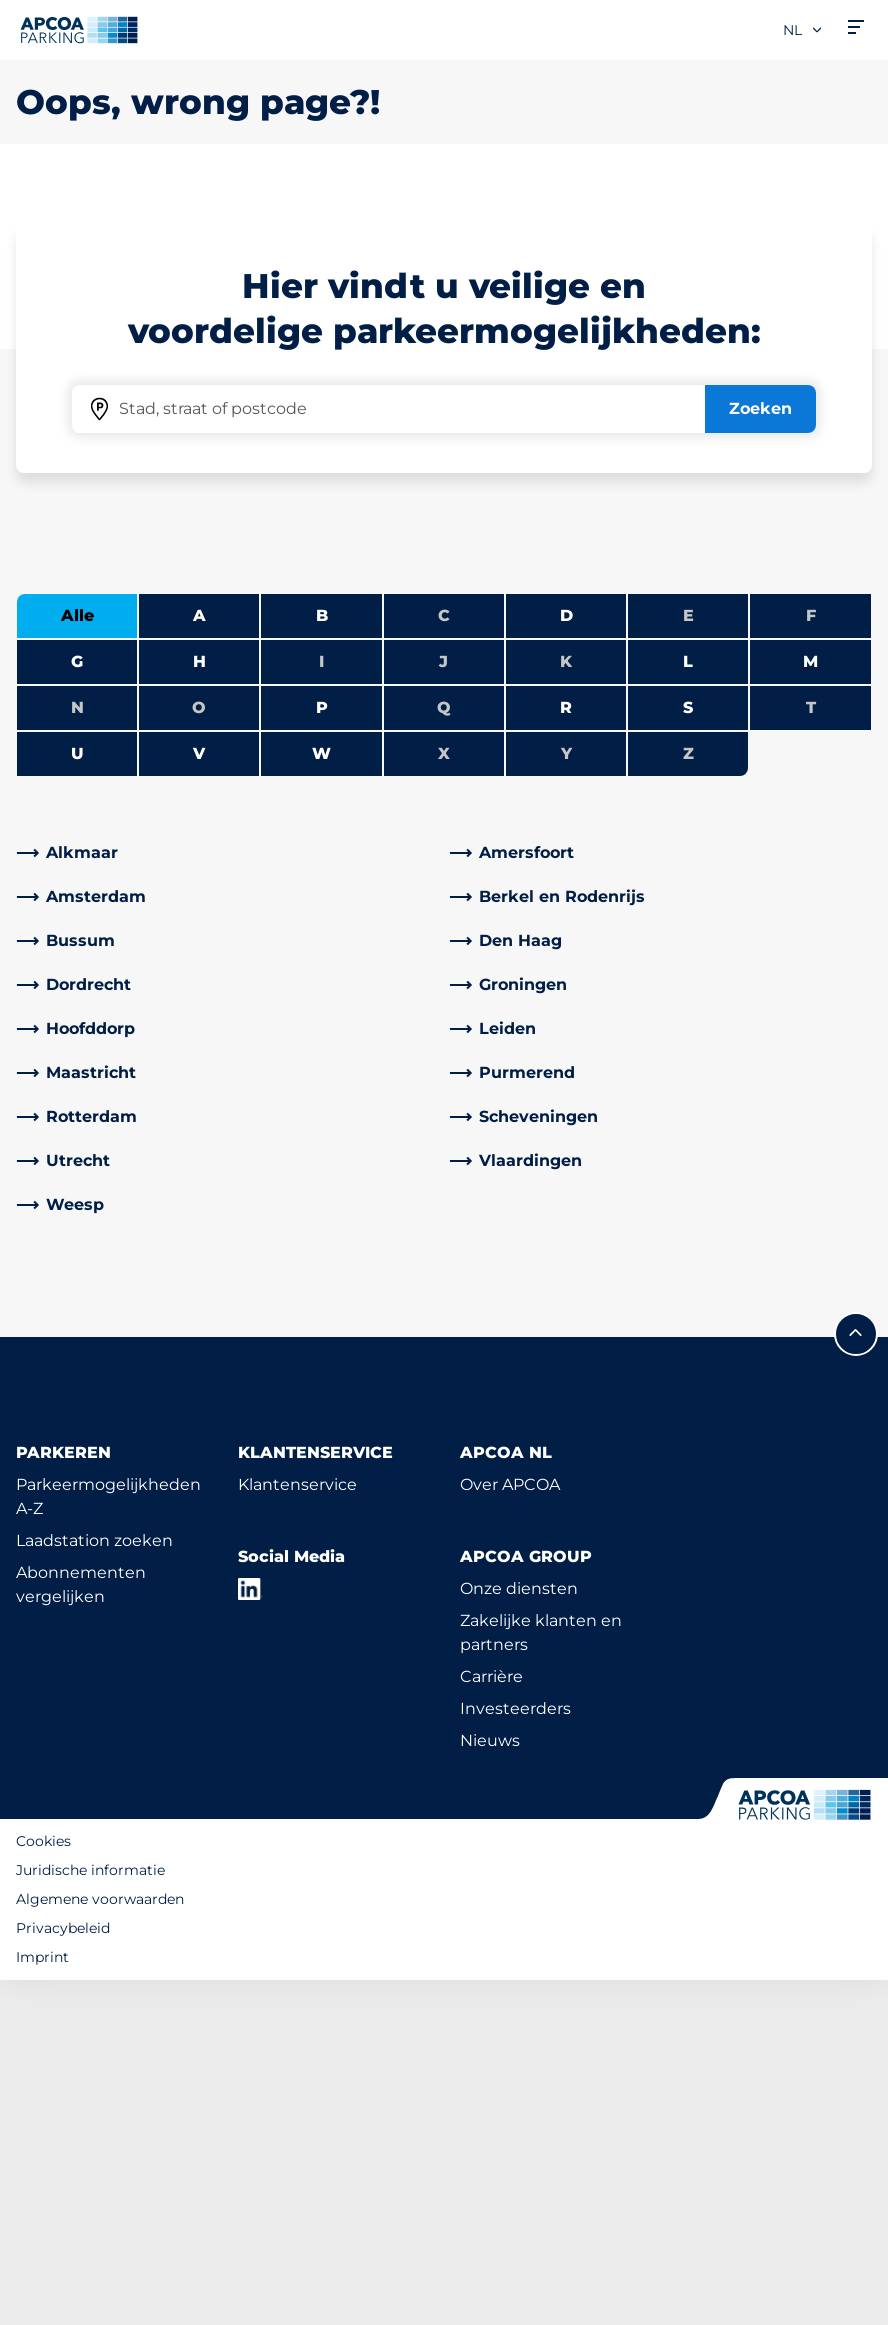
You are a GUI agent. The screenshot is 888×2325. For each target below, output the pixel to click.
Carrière (491, 2021)
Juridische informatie (90, 2215)
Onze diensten (519, 1933)
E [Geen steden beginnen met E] (688, 960)
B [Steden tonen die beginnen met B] (322, 960)
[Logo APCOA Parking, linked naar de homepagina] (79, 30)
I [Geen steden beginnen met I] (321, 1006)
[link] (227, 1198)
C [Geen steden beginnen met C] (444, 960)
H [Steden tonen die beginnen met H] (199, 1006)
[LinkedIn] (250, 1934)
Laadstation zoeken (94, 1885)
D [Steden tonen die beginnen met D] (566, 960)
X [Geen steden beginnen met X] (444, 1098)
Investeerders (515, 2053)
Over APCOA (510, 1829)
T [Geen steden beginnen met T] (811, 1052)
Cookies (43, 2186)
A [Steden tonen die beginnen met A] (199, 960)
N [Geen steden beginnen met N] (77, 1052)
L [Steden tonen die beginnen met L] (688, 1006)
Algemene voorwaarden (100, 2244)
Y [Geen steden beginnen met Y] (566, 1098)
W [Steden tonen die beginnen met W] (321, 1098)
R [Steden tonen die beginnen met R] (566, 1052)
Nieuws (490, 2085)
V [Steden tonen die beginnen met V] (199, 1098)
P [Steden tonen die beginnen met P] (322, 1052)
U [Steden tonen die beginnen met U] (77, 1098)
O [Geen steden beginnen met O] (199, 1052)
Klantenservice (297, 1829)
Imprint (42, 2302)
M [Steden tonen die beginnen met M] (810, 1006)
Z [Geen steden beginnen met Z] (688, 1098)
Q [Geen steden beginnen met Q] (444, 1052)
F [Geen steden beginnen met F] (811, 960)
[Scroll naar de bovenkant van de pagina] (856, 1679)
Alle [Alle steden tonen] (77, 960)
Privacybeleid (63, 2273)
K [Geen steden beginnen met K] (566, 1006)
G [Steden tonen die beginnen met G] (77, 1006)
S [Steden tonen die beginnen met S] (688, 1052)
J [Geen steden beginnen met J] (443, 1006)
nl (803, 30)
